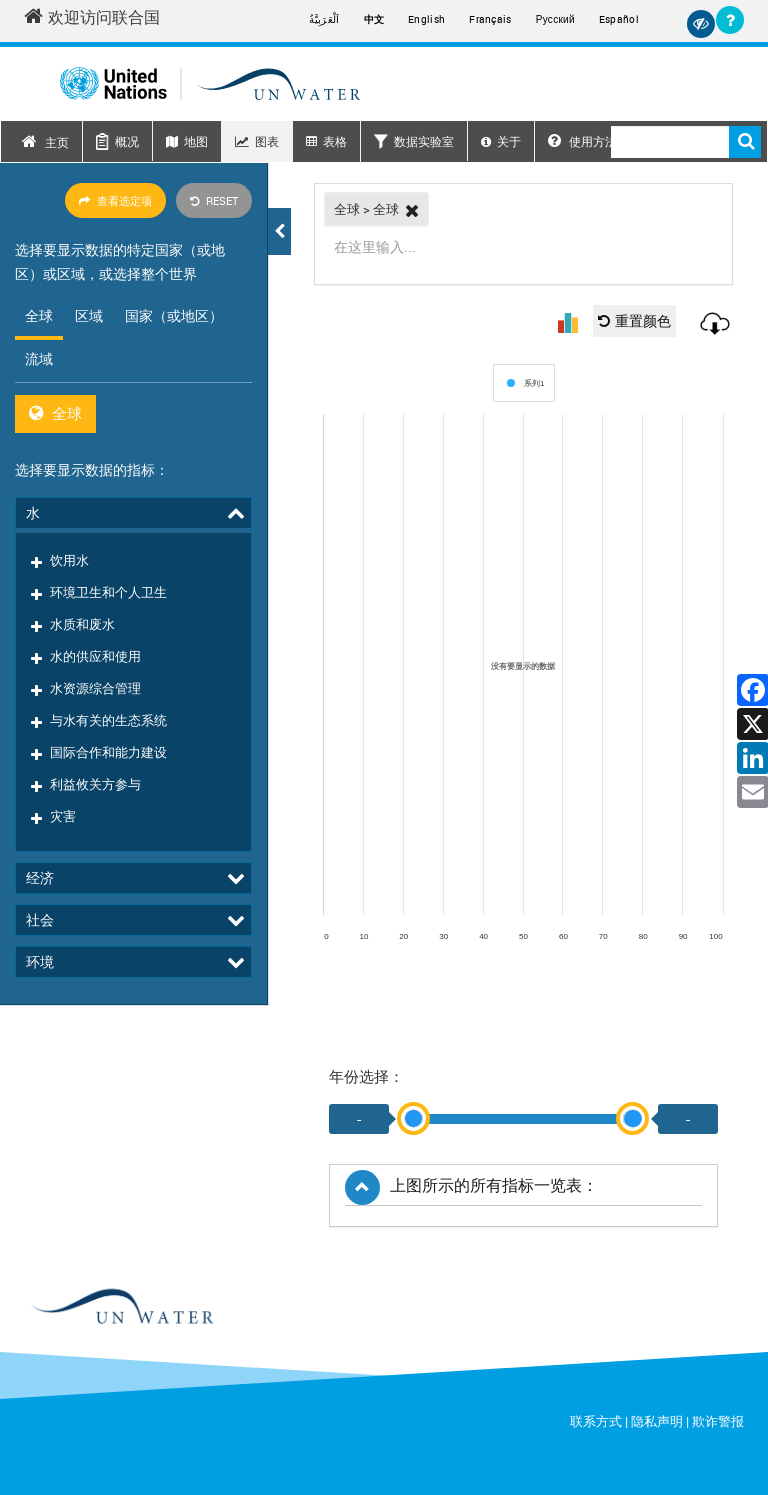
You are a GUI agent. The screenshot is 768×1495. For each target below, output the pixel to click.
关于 (509, 141)
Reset (214, 200)
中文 (374, 19)
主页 (57, 142)
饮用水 (69, 543)
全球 (55, 413)
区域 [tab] (89, 315)
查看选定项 (115, 200)
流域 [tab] (39, 358)
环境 (40, 682)
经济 (40, 598)
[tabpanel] (133, 413)
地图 (196, 141)
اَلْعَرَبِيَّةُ (324, 19)
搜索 (745, 142)
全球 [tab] (39, 315)
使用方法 (582, 141)
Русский (555, 19)
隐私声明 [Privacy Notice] (657, 1421)
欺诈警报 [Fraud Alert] (718, 1421)
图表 (267, 141)
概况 (127, 141)
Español (619, 19)
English (426, 19)
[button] (279, 231)
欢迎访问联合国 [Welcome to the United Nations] (92, 17)
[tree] (133, 606)
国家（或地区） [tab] (174, 315)
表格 (335, 141)
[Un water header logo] (210, 83)
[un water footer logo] (121, 1307)
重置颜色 (634, 320)
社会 (40, 640)
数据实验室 (424, 141)
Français (490, 19)
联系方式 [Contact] (596, 1421)
